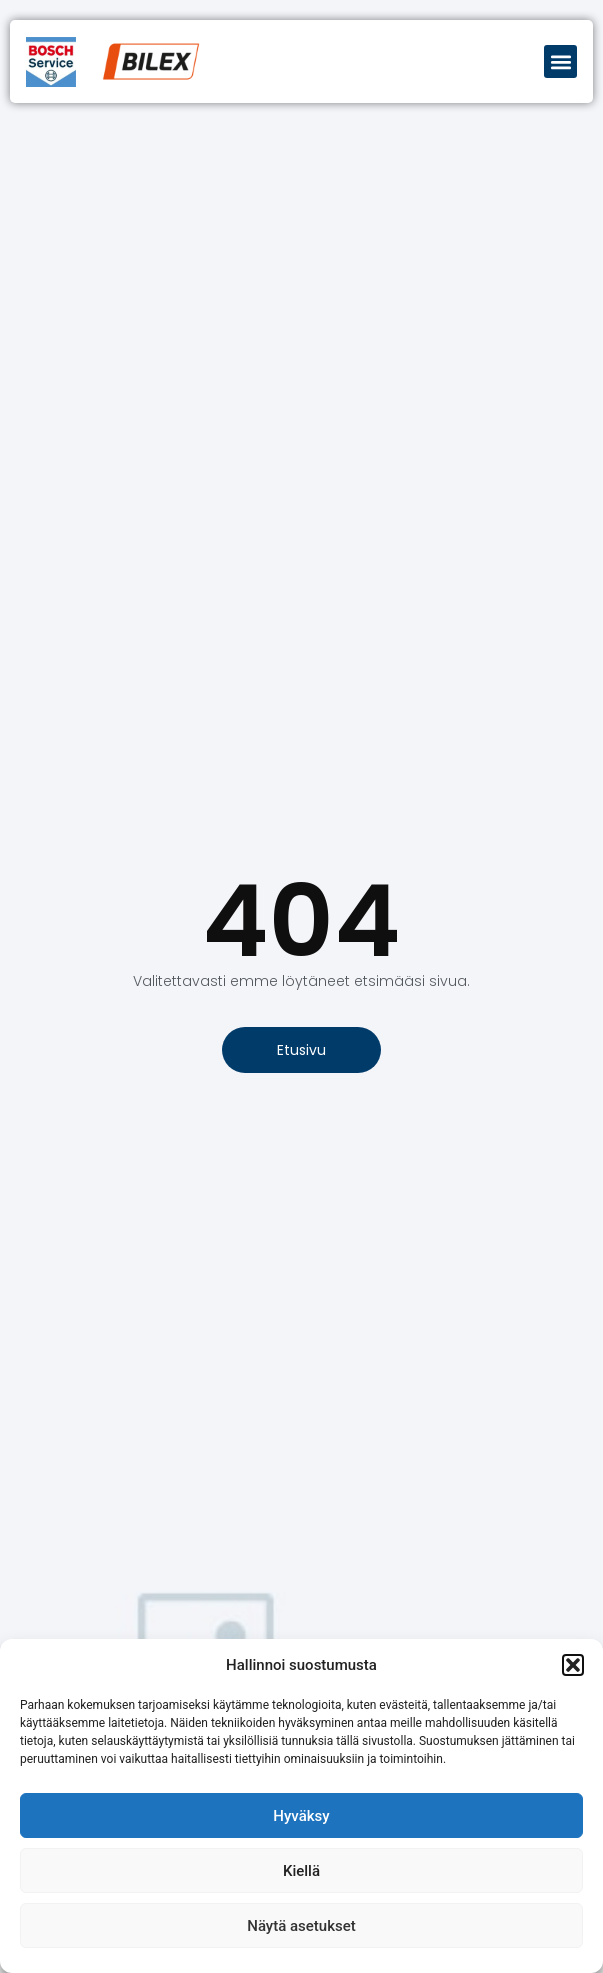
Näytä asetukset (301, 1926)
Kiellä (301, 1871)
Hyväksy (301, 1816)
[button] (573, 1665)
